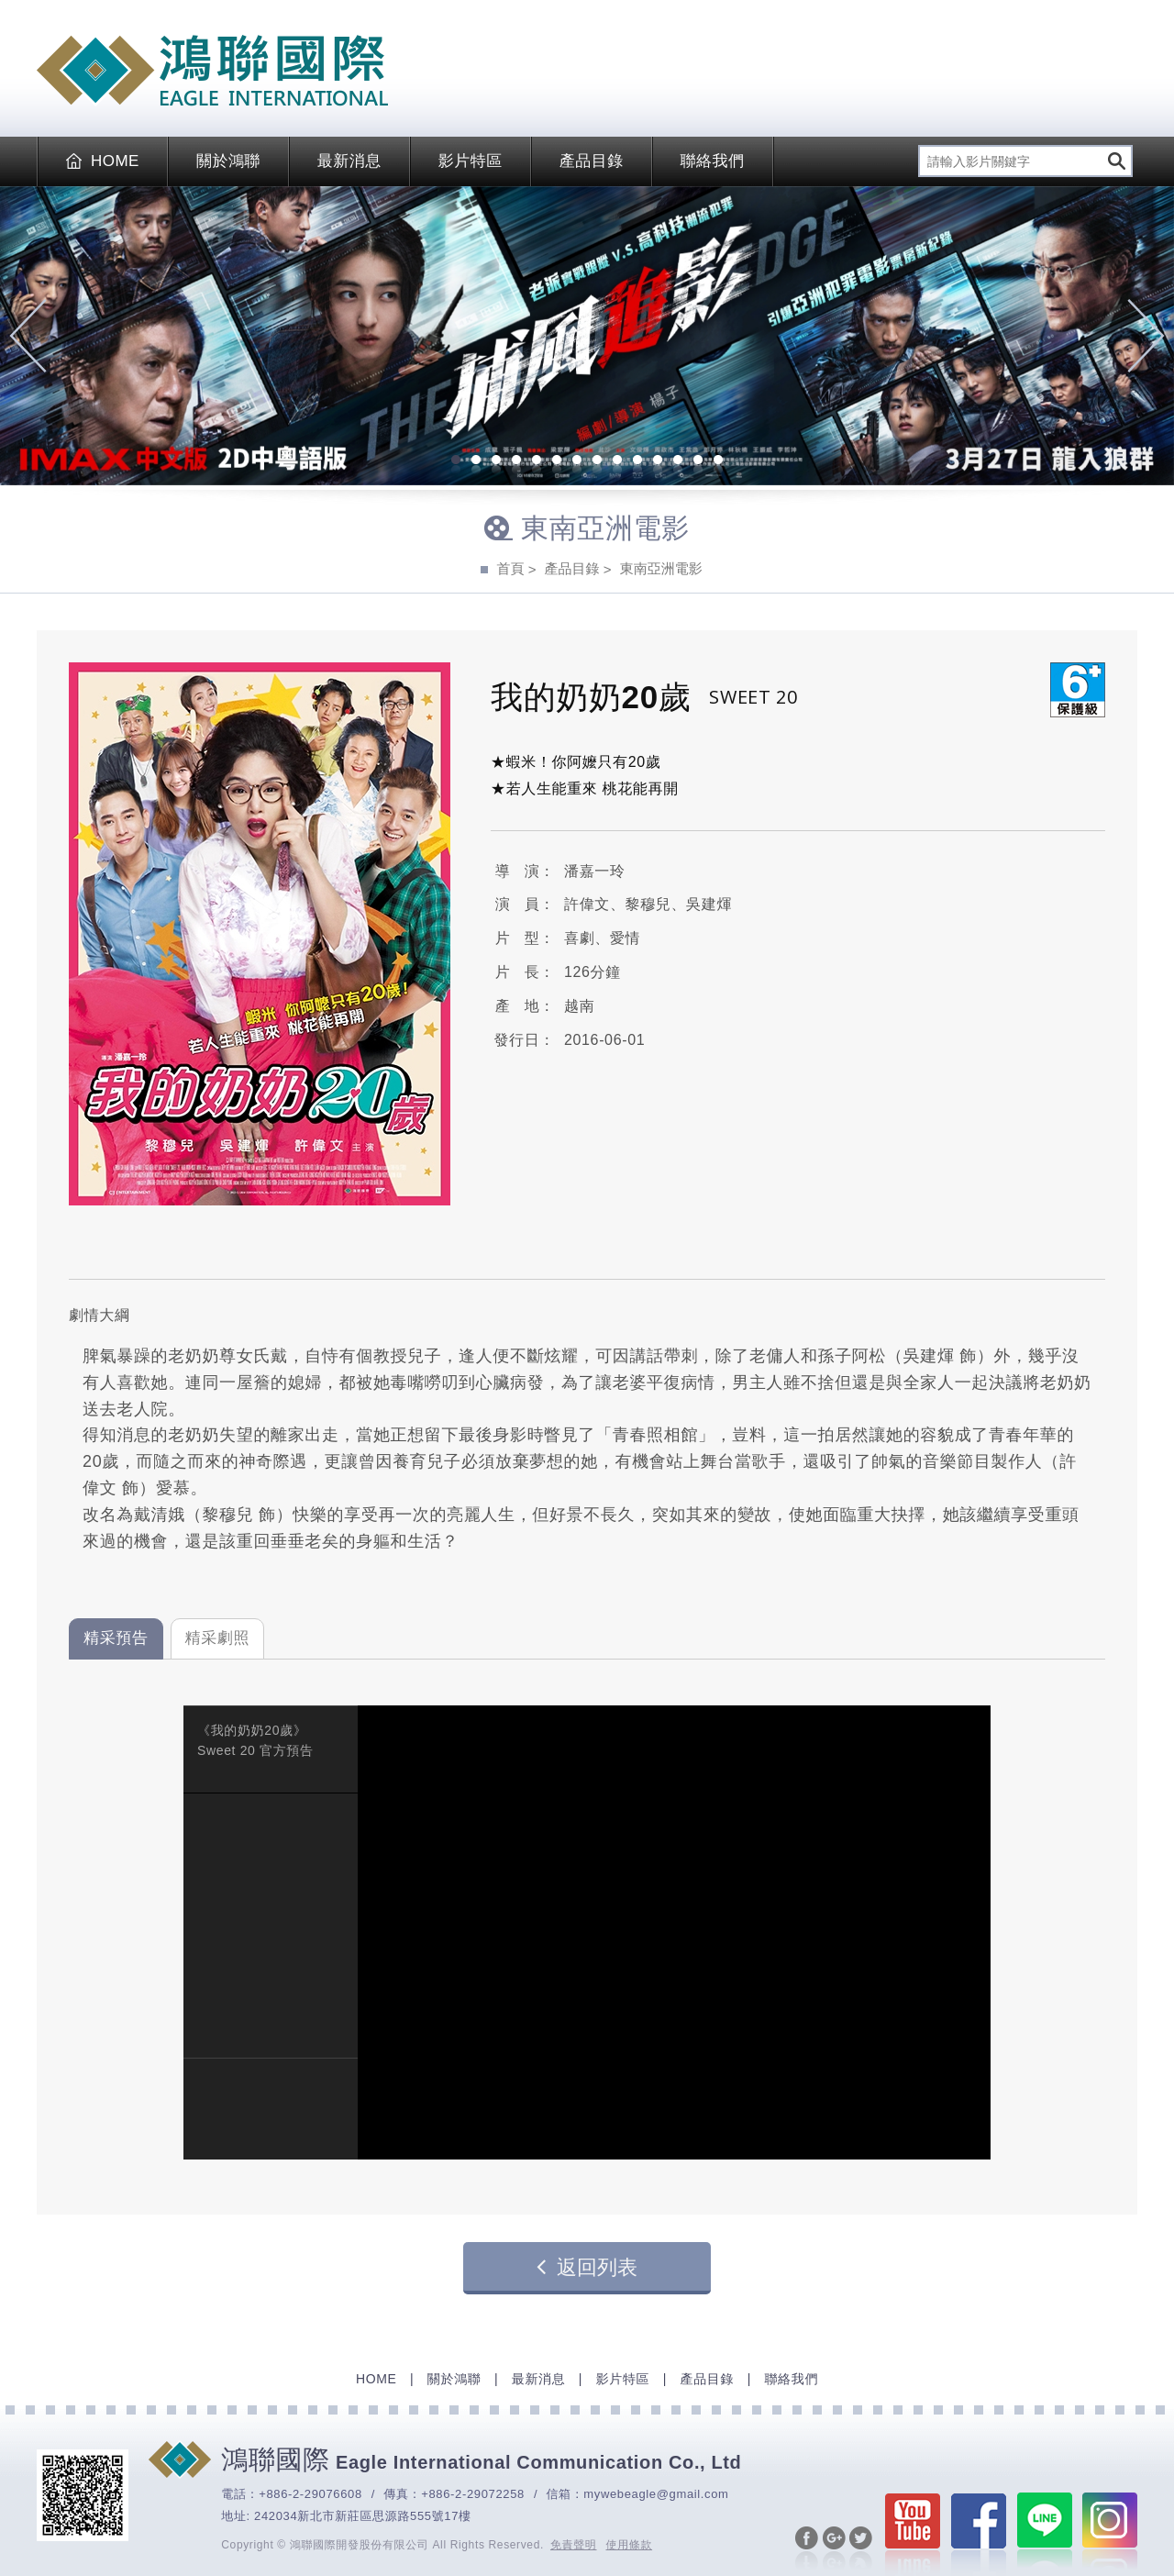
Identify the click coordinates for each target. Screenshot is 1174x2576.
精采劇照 (217, 1638)
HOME (102, 161)
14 (718, 461)
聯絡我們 (713, 161)
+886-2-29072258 (473, 2494)
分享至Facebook (806, 2549)
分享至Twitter (860, 2549)
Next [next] (1146, 335)
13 (698, 461)
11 (657, 461)
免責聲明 (573, 2544)
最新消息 (349, 161)
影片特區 (470, 161)
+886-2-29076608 (310, 2494)
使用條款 (629, 2544)
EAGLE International (212, 70)
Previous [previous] (28, 335)
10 (637, 461)
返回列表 (587, 2267)
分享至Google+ (834, 2549)
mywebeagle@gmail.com (655, 2494)
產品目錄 (591, 161)
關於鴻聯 (228, 161)
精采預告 (116, 1638)
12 (678, 461)
